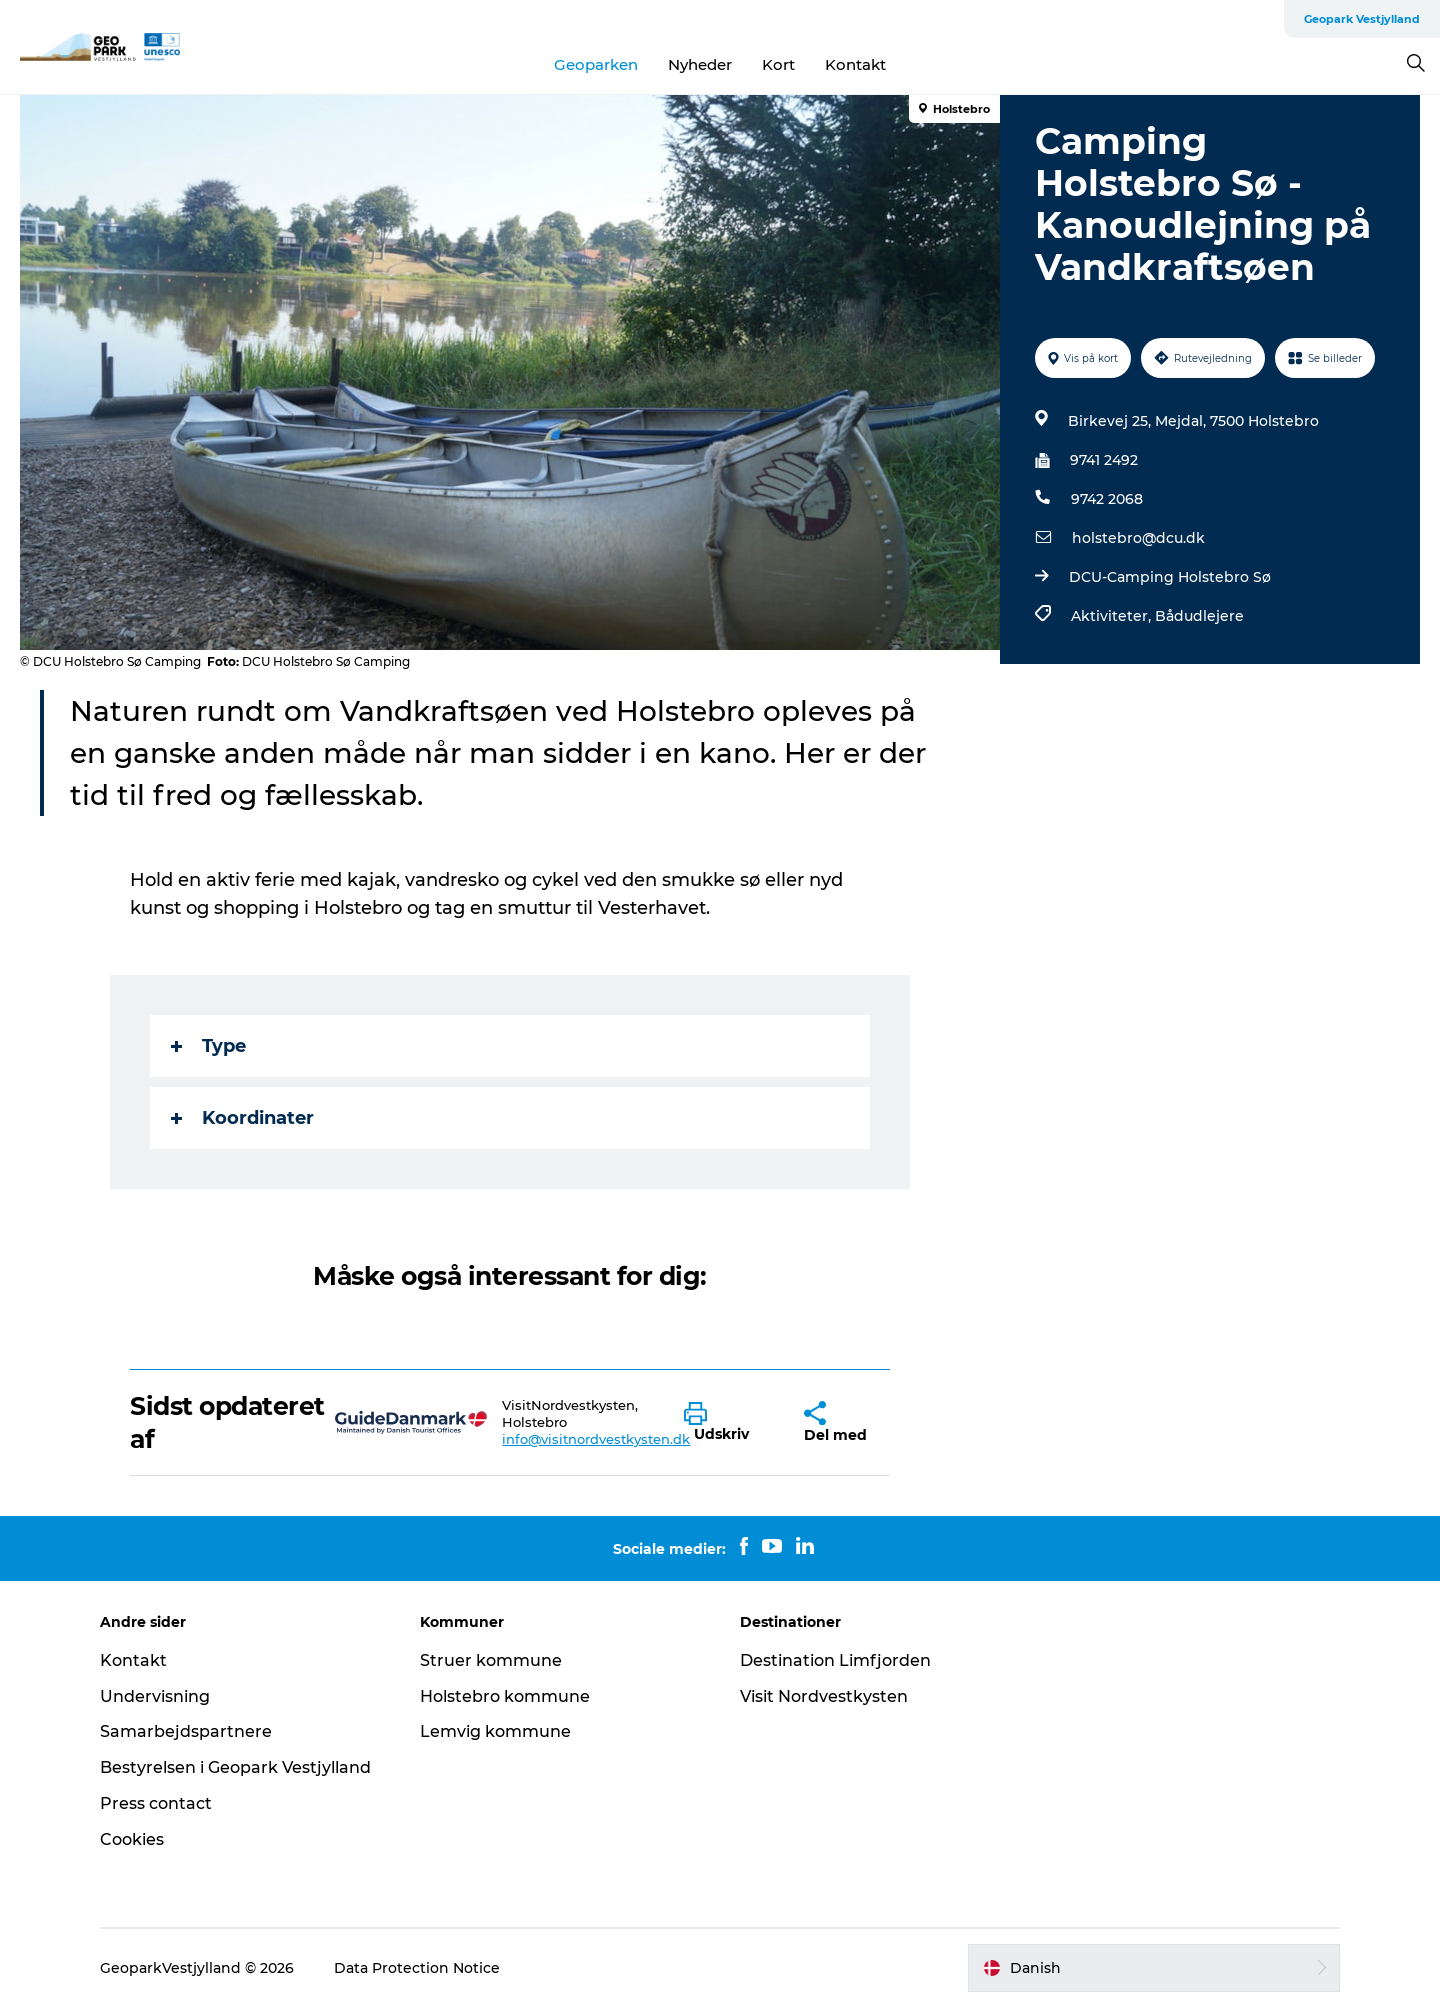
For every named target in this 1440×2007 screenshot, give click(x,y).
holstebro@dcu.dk (1138, 538)
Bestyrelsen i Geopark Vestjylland (235, 1767)
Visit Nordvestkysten (824, 1696)
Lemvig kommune (495, 1731)
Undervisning (155, 1696)
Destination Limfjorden (835, 1660)
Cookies (132, 1839)
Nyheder (700, 64)
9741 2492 (1104, 460)
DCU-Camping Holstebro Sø (1170, 577)
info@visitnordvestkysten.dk (596, 1439)
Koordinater (242, 1118)
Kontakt (855, 64)
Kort (778, 64)
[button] (729, 1423)
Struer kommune (491, 1660)
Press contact (156, 1803)
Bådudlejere (1199, 616)
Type (208, 1046)
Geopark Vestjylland (1362, 19)
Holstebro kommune (505, 1696)
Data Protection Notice (417, 1968)
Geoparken (596, 64)
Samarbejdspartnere (186, 1731)
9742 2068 (1107, 499)
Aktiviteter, (1113, 616)
